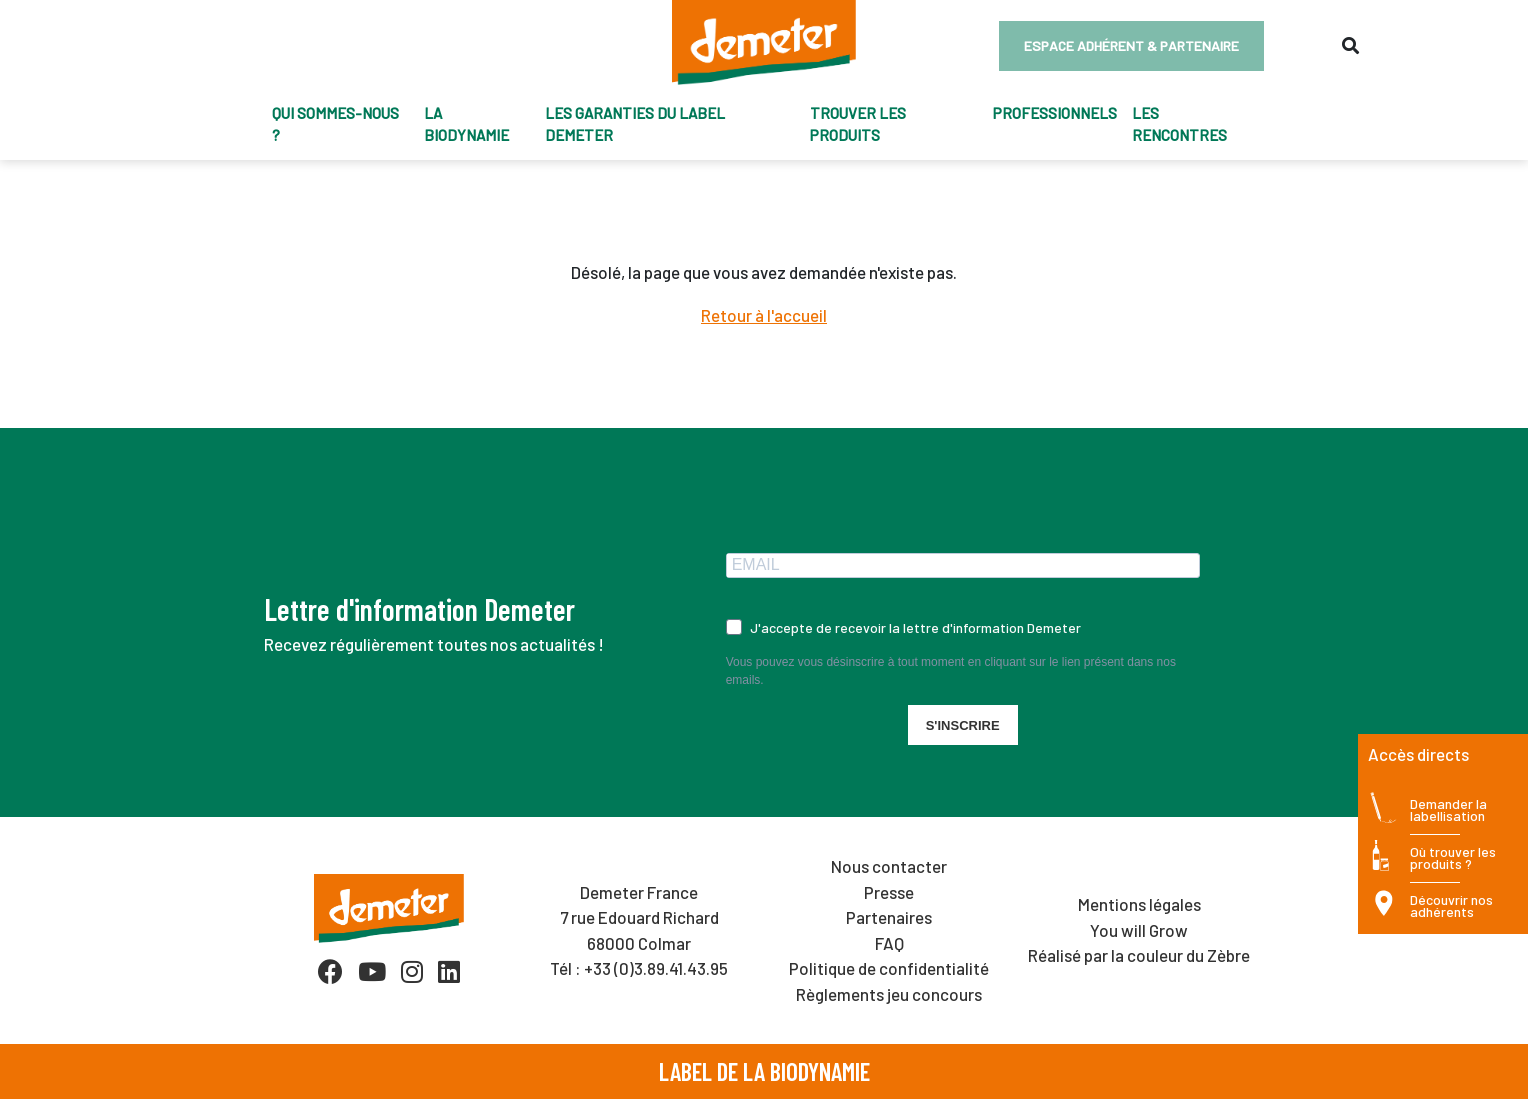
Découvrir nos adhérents (1451, 906)
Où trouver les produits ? (1453, 858)
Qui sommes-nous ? (335, 124)
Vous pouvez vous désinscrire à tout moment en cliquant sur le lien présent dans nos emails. (951, 671)
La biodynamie (466, 124)
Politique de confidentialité (889, 968)
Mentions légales (1139, 904)
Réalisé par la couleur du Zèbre (1139, 955)
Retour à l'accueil (764, 315)
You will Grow (1139, 930)
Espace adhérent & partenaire (1131, 45)
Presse (889, 892)
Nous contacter (889, 866)
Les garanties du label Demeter (635, 124)
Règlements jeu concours (889, 994)
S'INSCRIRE (963, 725)
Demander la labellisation (1448, 810)
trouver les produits (858, 124)
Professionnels (1055, 113)
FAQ (889, 943)
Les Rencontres (1179, 124)
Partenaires (889, 917)
